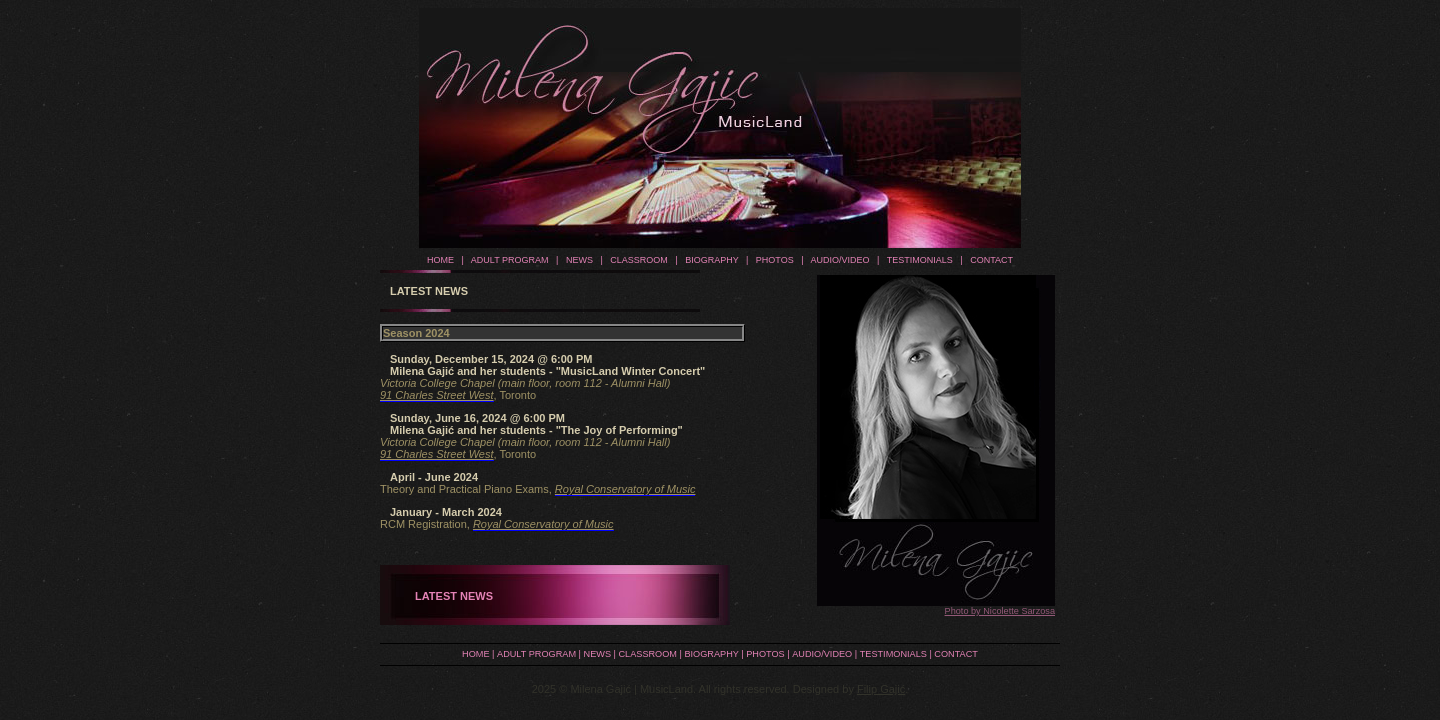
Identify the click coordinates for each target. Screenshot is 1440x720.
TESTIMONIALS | (922, 260)
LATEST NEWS (454, 596)
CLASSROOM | (641, 260)
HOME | (445, 260)
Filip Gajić (881, 689)
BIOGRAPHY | (714, 260)
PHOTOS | (777, 260)
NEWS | (582, 260)
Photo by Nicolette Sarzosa (1000, 611)
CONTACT (989, 260)
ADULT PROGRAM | (512, 260)
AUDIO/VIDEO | (842, 260)
